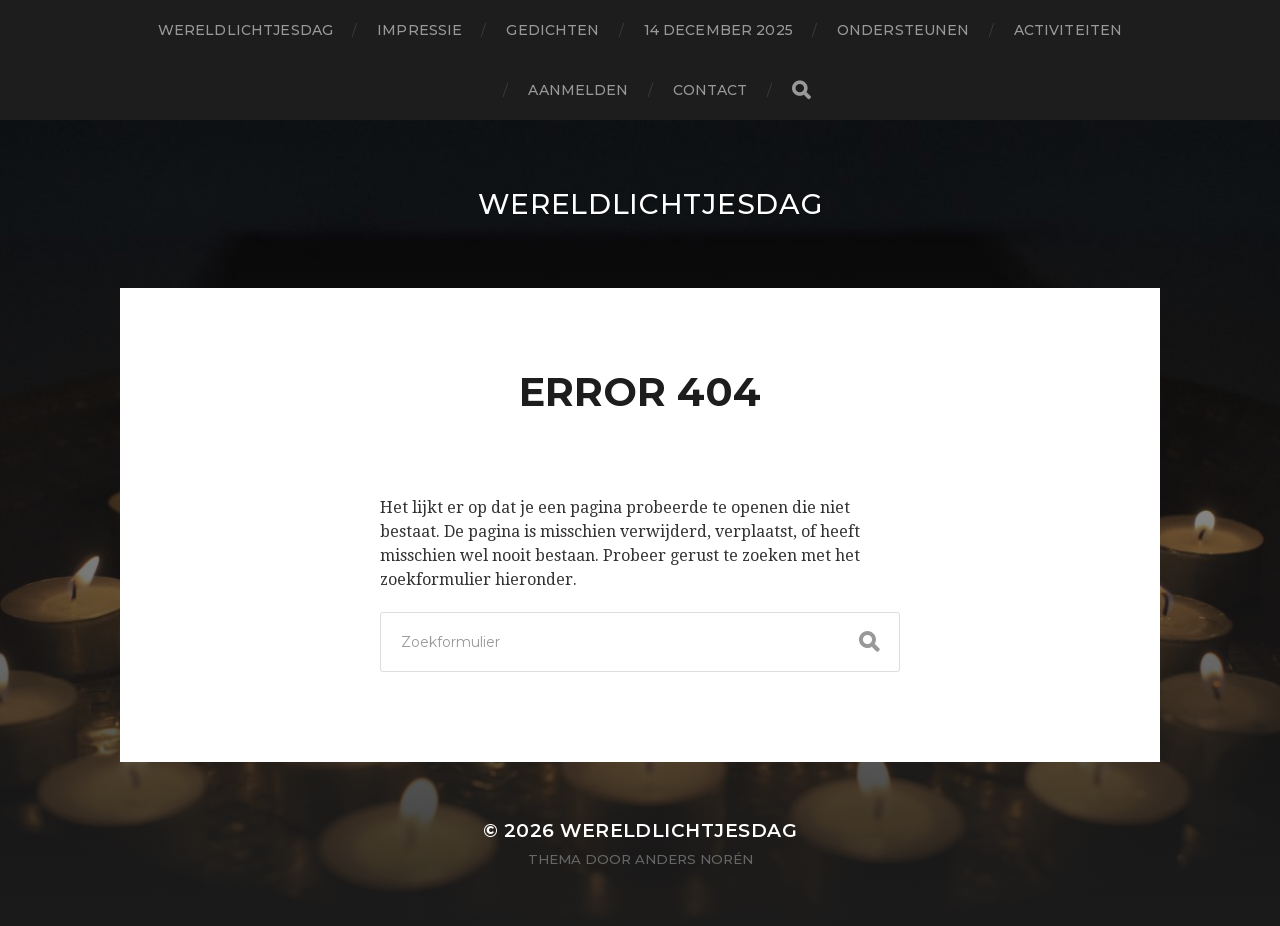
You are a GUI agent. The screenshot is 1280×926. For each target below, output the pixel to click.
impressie (419, 30)
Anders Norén (694, 859)
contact (710, 90)
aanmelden (578, 90)
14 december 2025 (718, 30)
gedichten (552, 30)
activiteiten (1068, 30)
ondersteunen (903, 30)
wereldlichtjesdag (245, 30)
